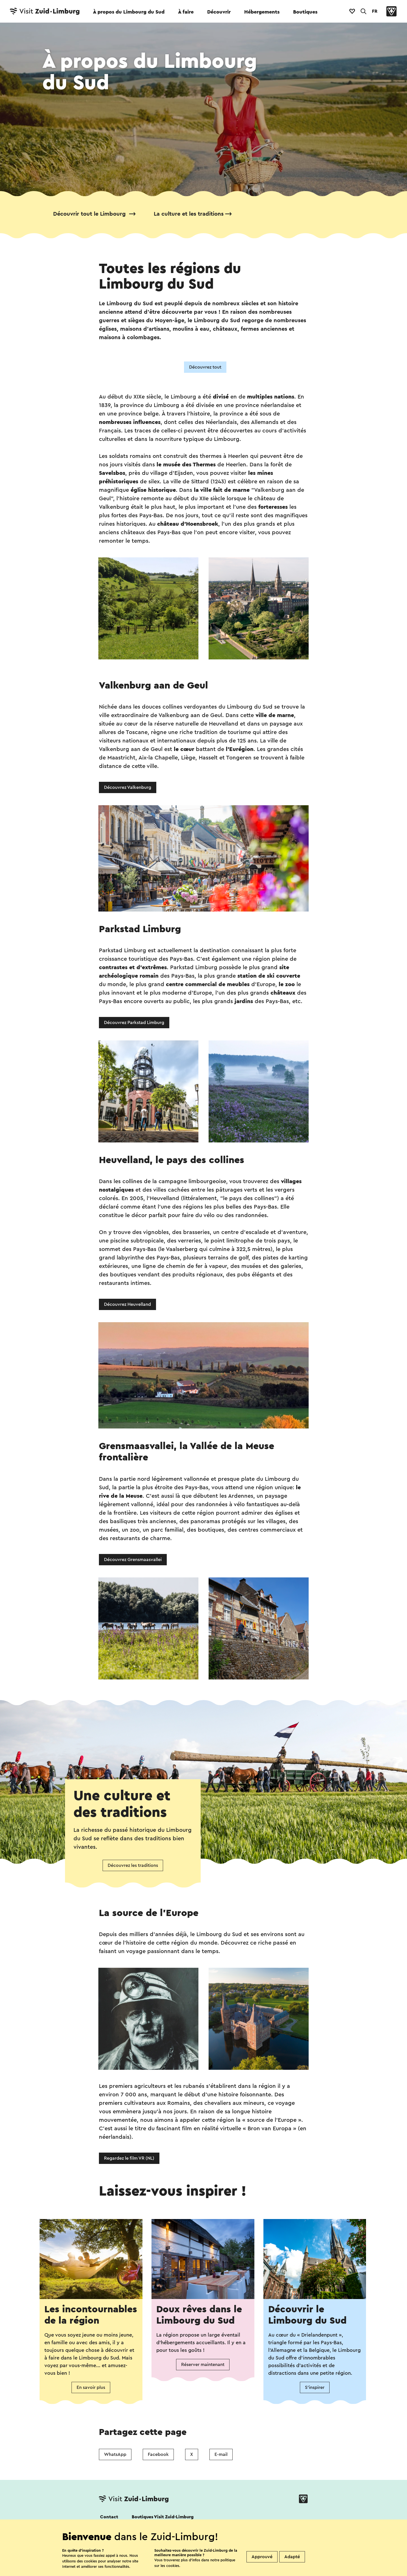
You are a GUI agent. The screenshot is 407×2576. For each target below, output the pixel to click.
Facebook (158, 2454)
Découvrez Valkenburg (127, 787)
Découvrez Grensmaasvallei (133, 1559)
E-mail (221, 2454)
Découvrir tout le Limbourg (90, 214)
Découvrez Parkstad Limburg (134, 1022)
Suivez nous (111, 2532)
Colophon (289, 2572)
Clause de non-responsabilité (235, 2572)
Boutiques (305, 11)
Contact (109, 2517)
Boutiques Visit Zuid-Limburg (163, 2517)
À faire (186, 11)
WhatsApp (115, 2454)
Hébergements (262, 11)
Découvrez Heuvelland (127, 1304)
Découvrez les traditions (133, 1865)
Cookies (108, 2572)
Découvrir (219, 11)
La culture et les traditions (189, 214)
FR (374, 11)
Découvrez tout (205, 367)
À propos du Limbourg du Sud (128, 11)
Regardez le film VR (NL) (129, 2158)
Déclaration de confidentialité (161, 2572)
